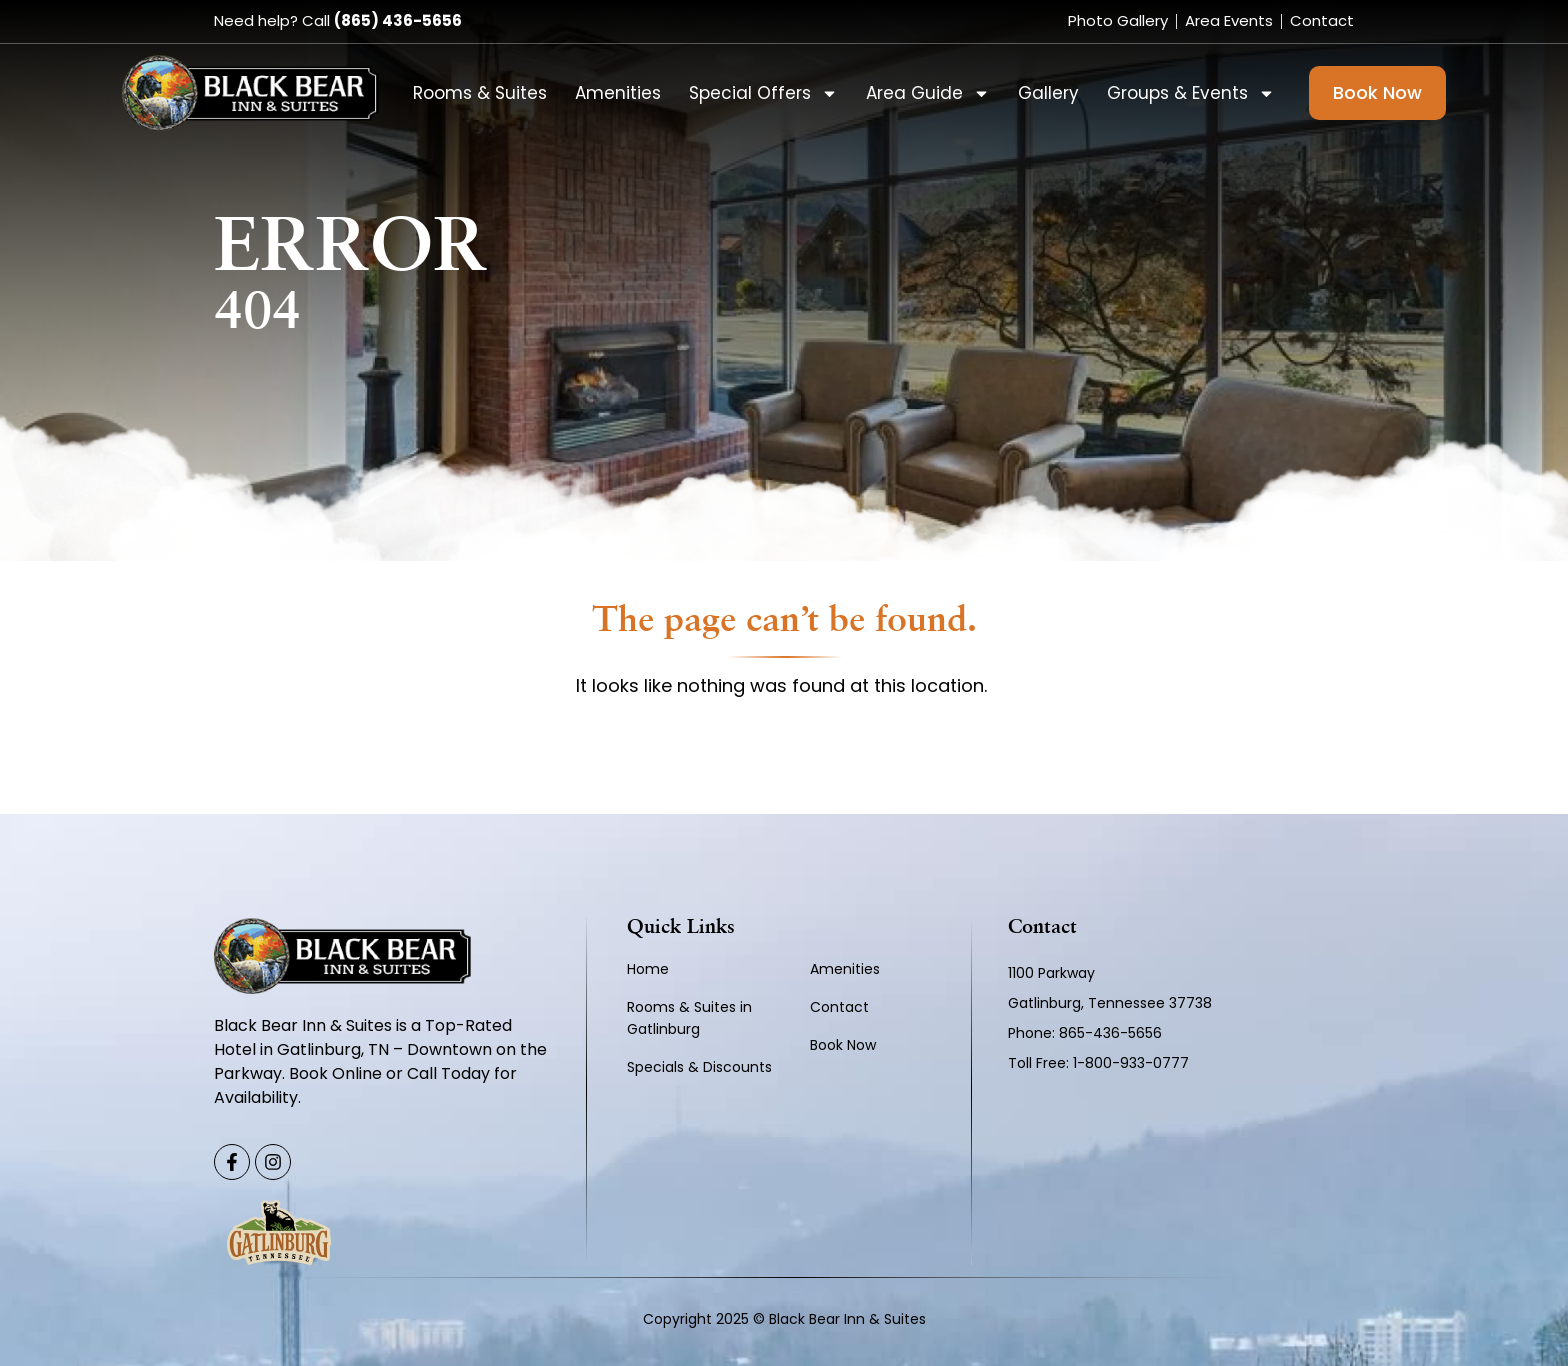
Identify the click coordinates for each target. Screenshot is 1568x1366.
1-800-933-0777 (1131, 1063)
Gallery (1048, 93)
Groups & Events (1191, 93)
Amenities (618, 93)
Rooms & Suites (480, 93)
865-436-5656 (1112, 1033)
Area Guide (928, 93)
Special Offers (763, 93)
